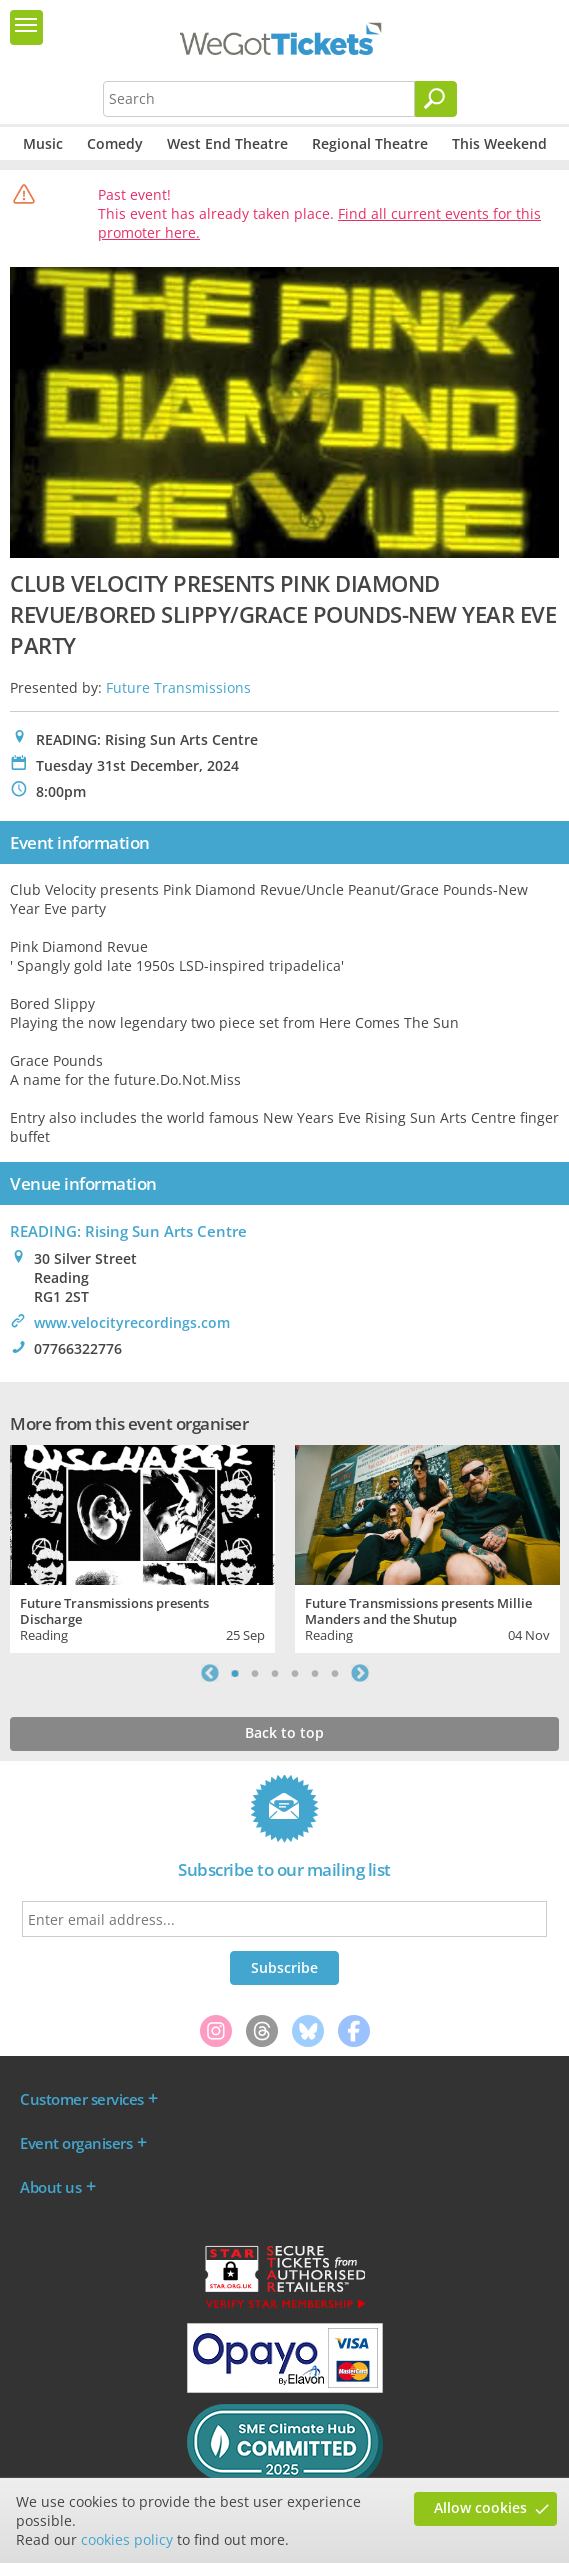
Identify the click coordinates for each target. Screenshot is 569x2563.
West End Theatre (227, 143)
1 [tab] (235, 1673)
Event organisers (76, 2143)
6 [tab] (335, 1673)
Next (360, 1673)
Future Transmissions (178, 687)
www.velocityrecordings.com (132, 1322)
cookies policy (127, 2539)
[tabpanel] (142, 1546)
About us (50, 2187)
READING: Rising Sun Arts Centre (128, 1231)
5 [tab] (315, 1673)
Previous (210, 1673)
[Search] (436, 99)
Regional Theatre (370, 143)
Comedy (115, 143)
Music (43, 143)
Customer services (82, 2099)
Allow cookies (480, 2507)
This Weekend (499, 143)
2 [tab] (255, 1673)
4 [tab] (295, 1673)
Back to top (284, 1732)
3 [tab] (275, 1673)
